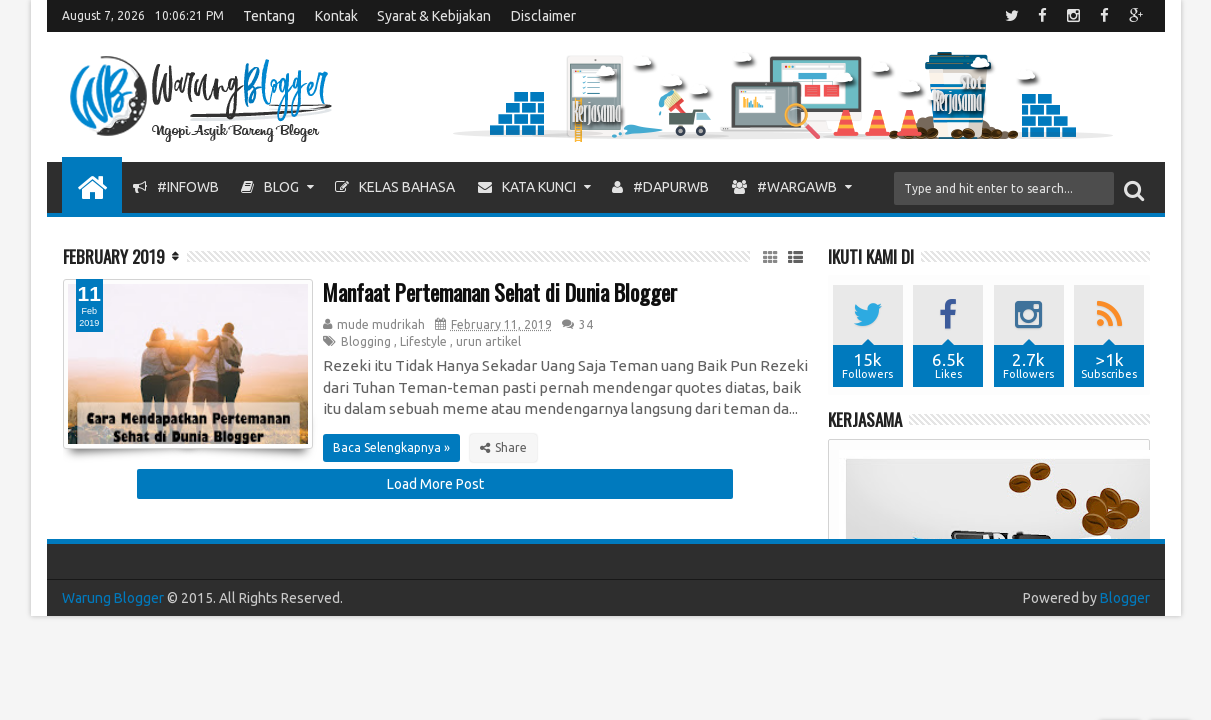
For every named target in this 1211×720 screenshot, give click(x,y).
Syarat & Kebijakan (434, 16)
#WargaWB (784, 187)
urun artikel (488, 341)
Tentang (269, 16)
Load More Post (435, 484)
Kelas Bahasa (395, 187)
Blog (270, 187)
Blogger (1125, 598)
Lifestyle (423, 341)
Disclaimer (543, 16)
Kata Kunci (527, 187)
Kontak (336, 16)
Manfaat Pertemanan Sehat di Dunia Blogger (500, 292)
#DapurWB (660, 187)
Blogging (366, 341)
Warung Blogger (113, 598)
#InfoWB (176, 187)
